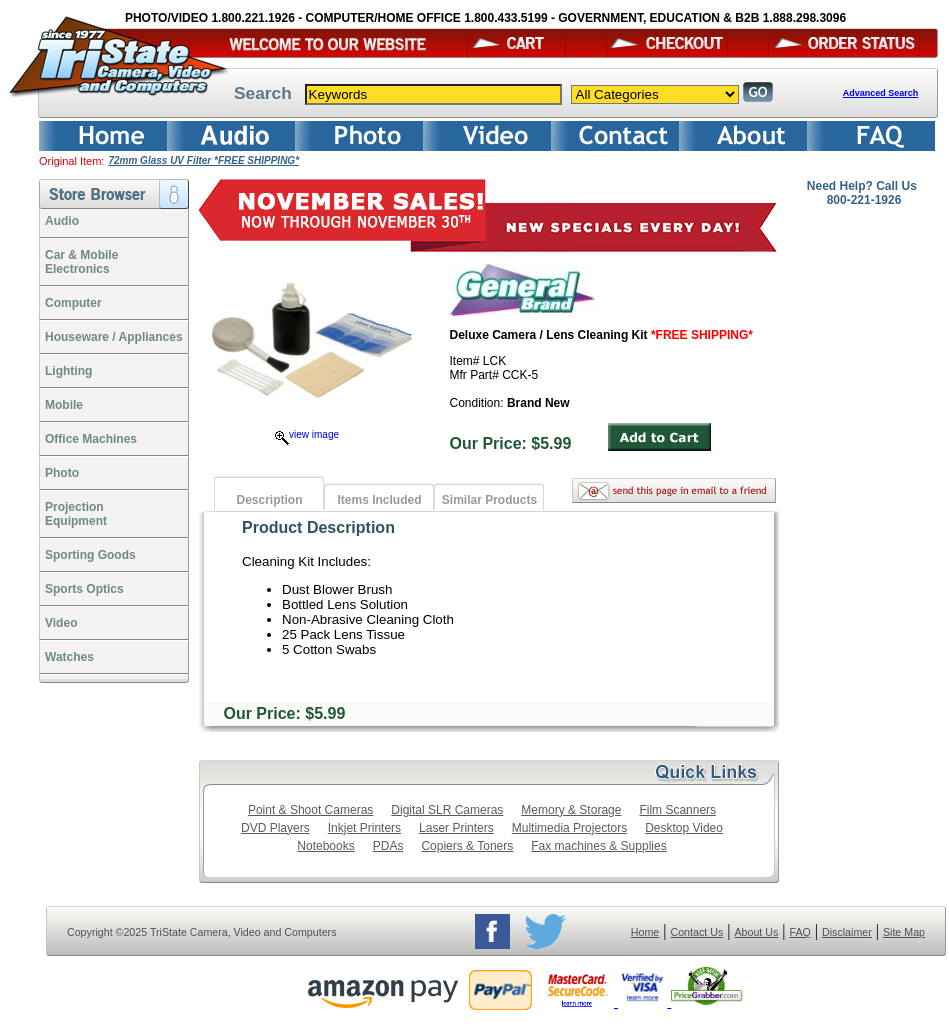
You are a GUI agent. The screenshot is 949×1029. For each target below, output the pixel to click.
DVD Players (275, 828)
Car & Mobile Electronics (81, 262)
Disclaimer (847, 932)
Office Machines (91, 439)
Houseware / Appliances (114, 337)
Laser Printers (456, 828)
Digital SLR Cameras (447, 810)
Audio (62, 221)
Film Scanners (677, 810)
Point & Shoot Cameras (310, 810)
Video (61, 623)
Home (645, 932)
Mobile (64, 405)
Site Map (904, 932)
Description (269, 500)
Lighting (68, 371)
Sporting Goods (90, 555)
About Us (756, 932)
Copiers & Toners (467, 846)
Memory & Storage (571, 810)
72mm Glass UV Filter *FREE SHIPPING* (203, 160)
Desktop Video (684, 828)
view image (307, 434)
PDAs (388, 846)
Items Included (379, 500)
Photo (62, 473)
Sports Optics (84, 589)
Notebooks (325, 846)
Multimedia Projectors (569, 828)
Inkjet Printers (364, 828)
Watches (69, 657)
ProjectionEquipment (76, 514)
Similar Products (489, 500)
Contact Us (697, 932)
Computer (73, 303)
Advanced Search (881, 93)
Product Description (318, 527)
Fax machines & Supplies (598, 846)
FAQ (799, 932)
